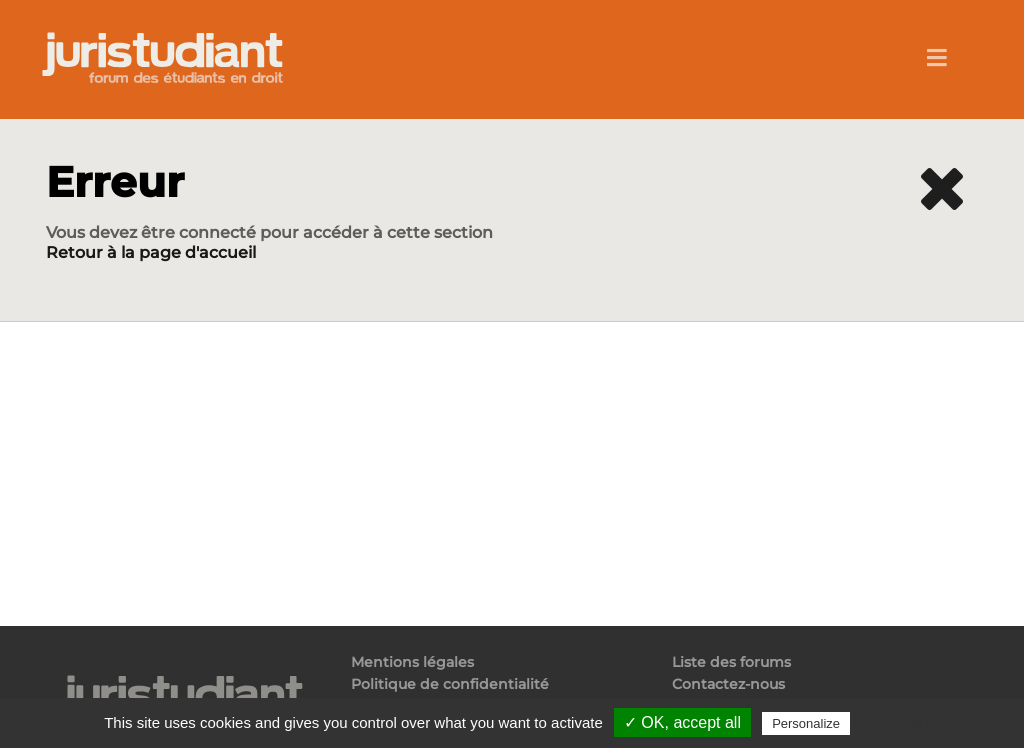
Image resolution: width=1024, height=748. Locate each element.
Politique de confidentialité (450, 684)
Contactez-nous (728, 684)
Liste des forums (731, 662)
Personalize (806, 723)
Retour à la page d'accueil (151, 252)
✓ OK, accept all (682, 722)
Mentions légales (412, 662)
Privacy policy (897, 723)
